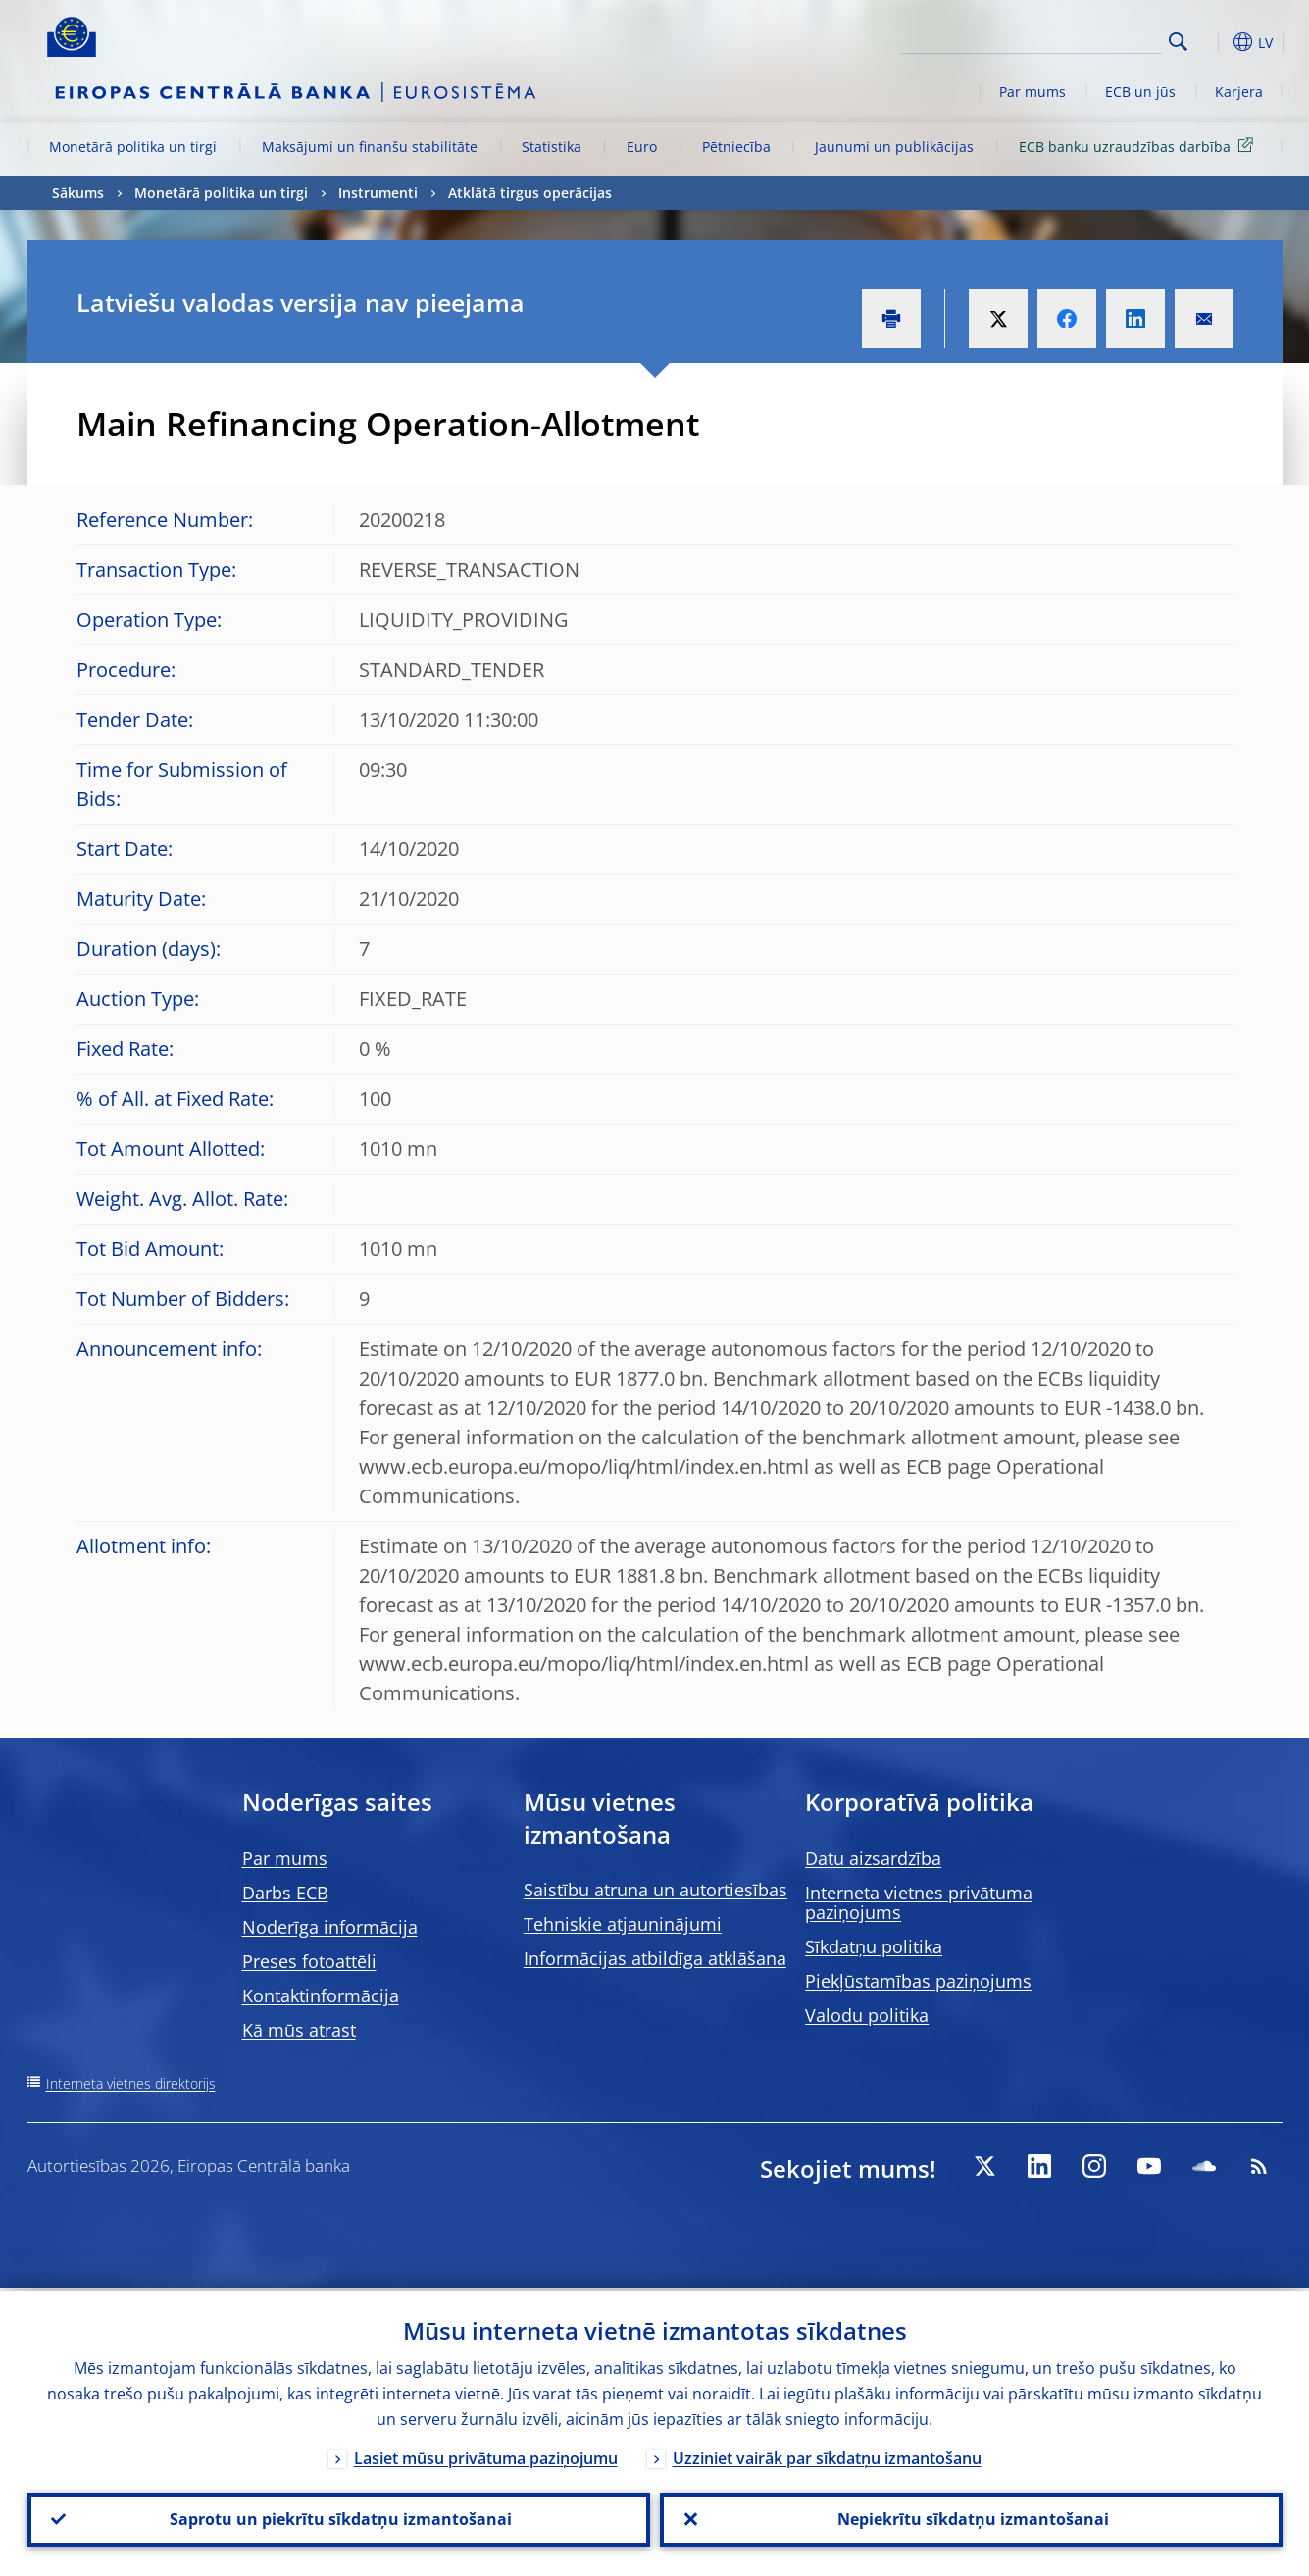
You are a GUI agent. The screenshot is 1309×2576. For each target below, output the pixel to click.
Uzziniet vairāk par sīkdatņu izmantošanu (827, 2455)
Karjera (1239, 91)
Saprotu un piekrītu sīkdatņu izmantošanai (339, 2518)
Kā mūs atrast (299, 2030)
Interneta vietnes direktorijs (131, 2083)
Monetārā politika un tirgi (133, 146)
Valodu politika (867, 2015)
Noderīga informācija (330, 1927)
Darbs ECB (285, 1892)
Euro (642, 146)
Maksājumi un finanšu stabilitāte (370, 146)
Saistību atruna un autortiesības (655, 1889)
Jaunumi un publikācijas (894, 146)
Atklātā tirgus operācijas (530, 192)
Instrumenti (378, 192)
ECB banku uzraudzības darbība (1139, 145)
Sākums (78, 192)
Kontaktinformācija (320, 1995)
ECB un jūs (1140, 91)
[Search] (1064, 39)
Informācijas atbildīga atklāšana (655, 1958)
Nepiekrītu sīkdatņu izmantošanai (971, 2518)
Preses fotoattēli (309, 1961)
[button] (1214, 42)
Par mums (1032, 91)
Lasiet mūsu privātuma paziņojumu (486, 2455)
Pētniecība (736, 146)
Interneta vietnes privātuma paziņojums (918, 1902)
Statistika (551, 146)
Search (1178, 42)
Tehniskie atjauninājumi (623, 1924)
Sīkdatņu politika (873, 1946)
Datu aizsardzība (873, 1858)
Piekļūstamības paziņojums (918, 1981)
